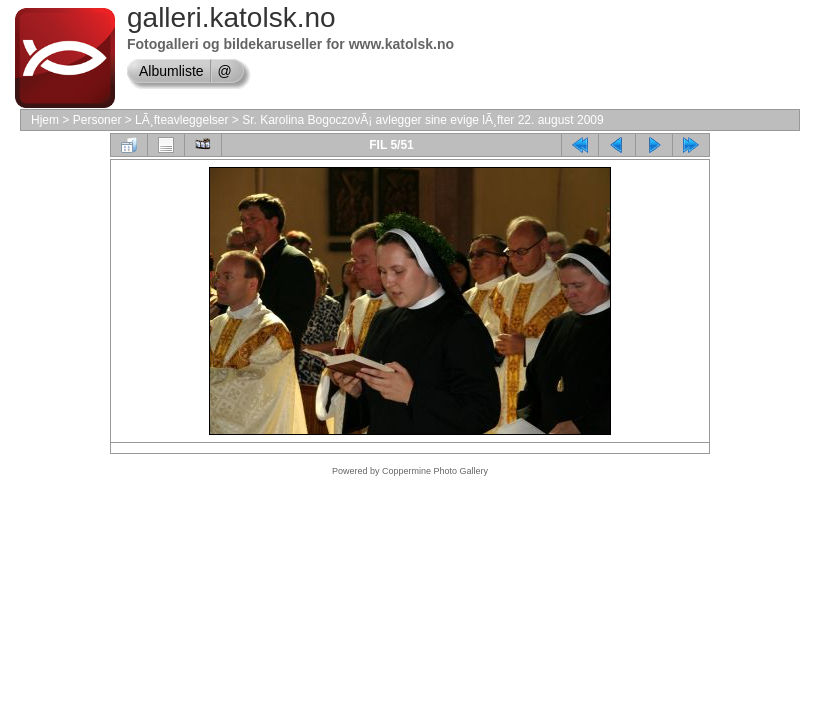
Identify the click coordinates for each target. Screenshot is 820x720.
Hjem (45, 120)
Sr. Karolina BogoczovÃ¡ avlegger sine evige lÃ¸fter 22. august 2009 (423, 120)
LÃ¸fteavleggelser (181, 120)
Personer (97, 120)
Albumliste (171, 71)
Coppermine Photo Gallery (435, 471)
